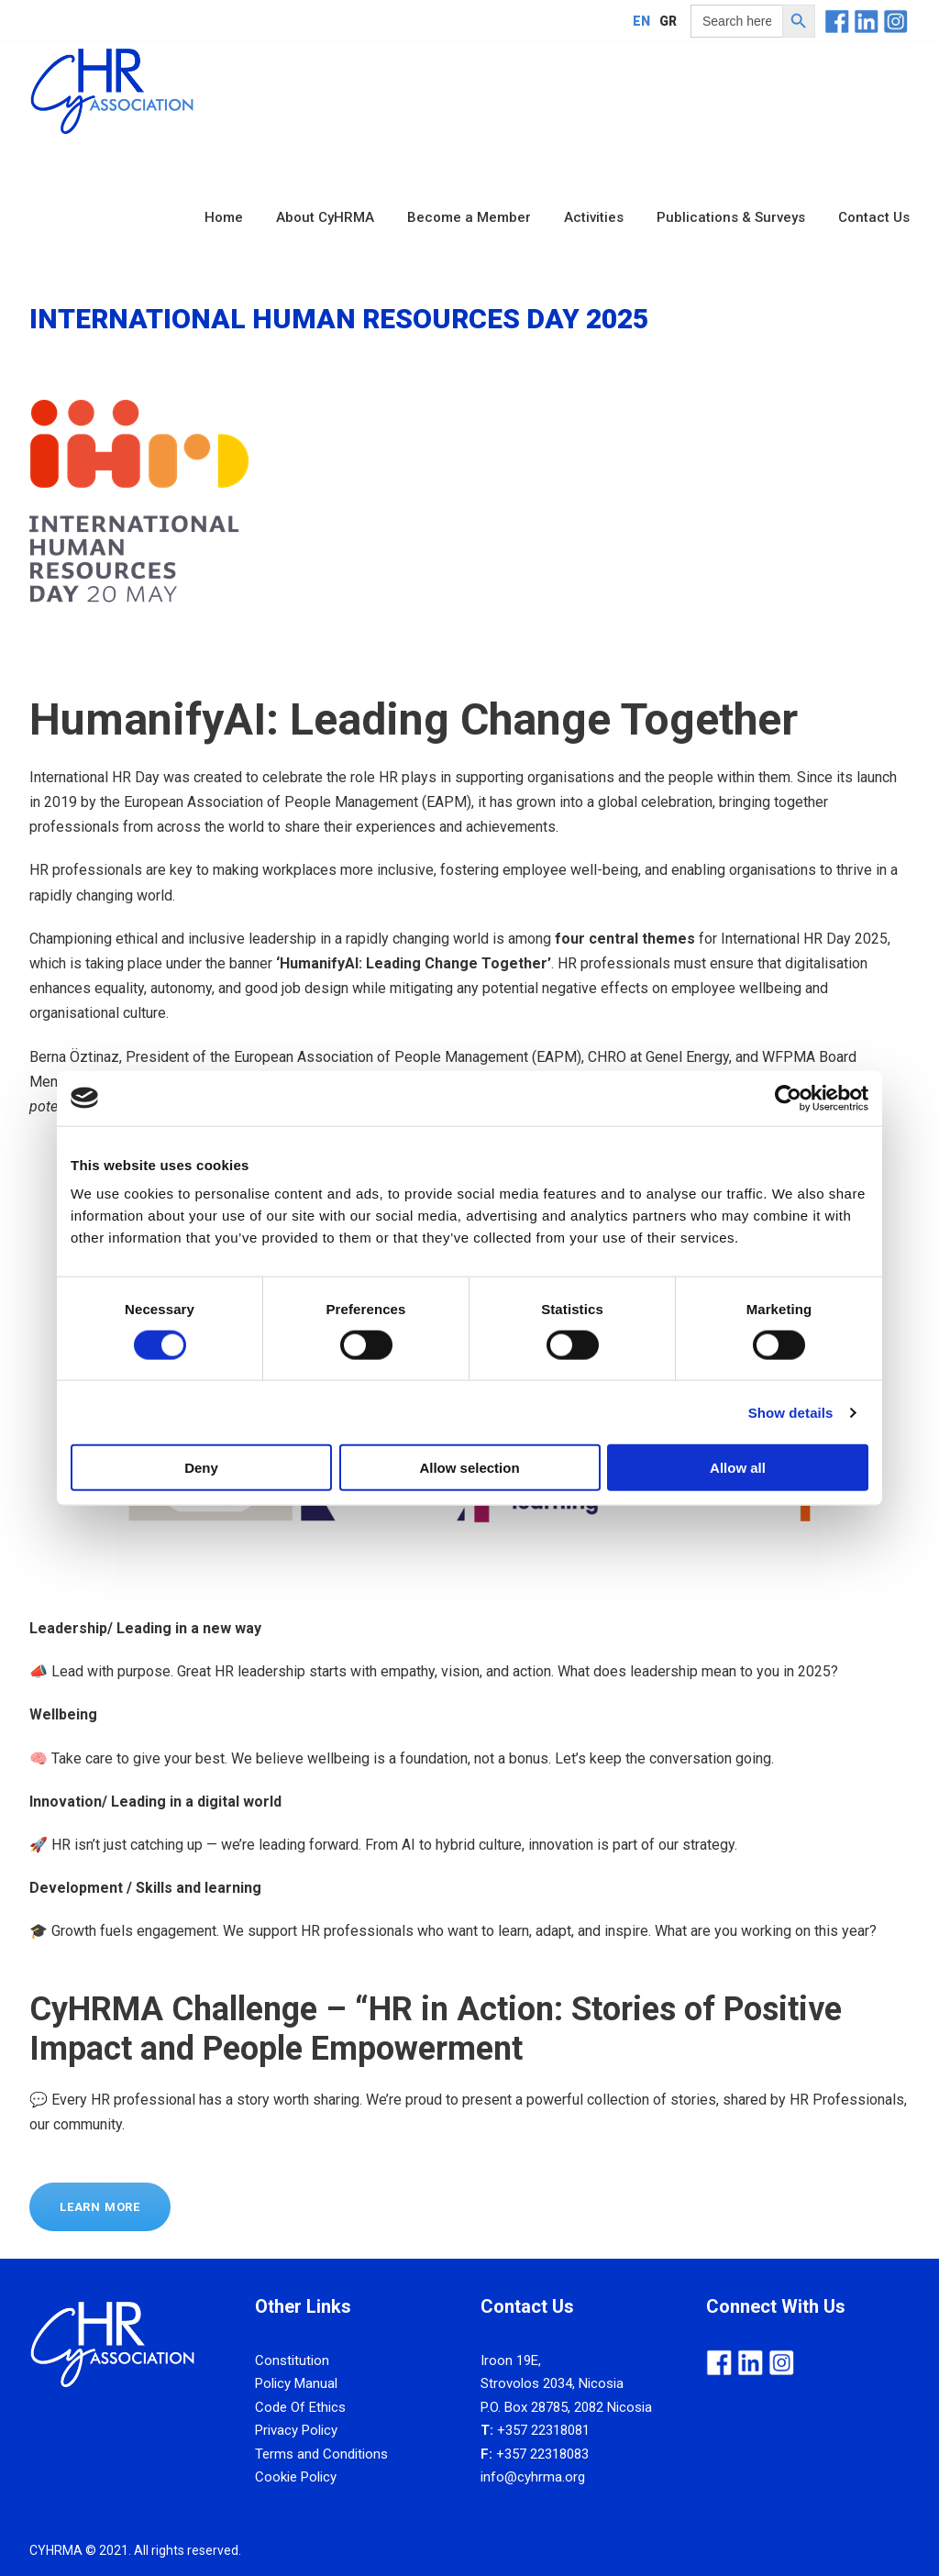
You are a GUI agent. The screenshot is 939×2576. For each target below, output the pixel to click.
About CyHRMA (325, 217)
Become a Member (469, 217)
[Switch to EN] (641, 20)
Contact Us (874, 217)
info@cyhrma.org (533, 2477)
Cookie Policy (296, 2477)
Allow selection (469, 1468)
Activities (594, 217)
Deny (201, 1468)
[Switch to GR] (668, 20)
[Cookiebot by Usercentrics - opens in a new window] (788, 1097)
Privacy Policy (296, 2430)
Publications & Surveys (731, 217)
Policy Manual (296, 2383)
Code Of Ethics (300, 2407)
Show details (791, 1412)
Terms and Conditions (321, 2454)
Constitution (292, 2360)
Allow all (738, 1468)
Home (223, 217)
